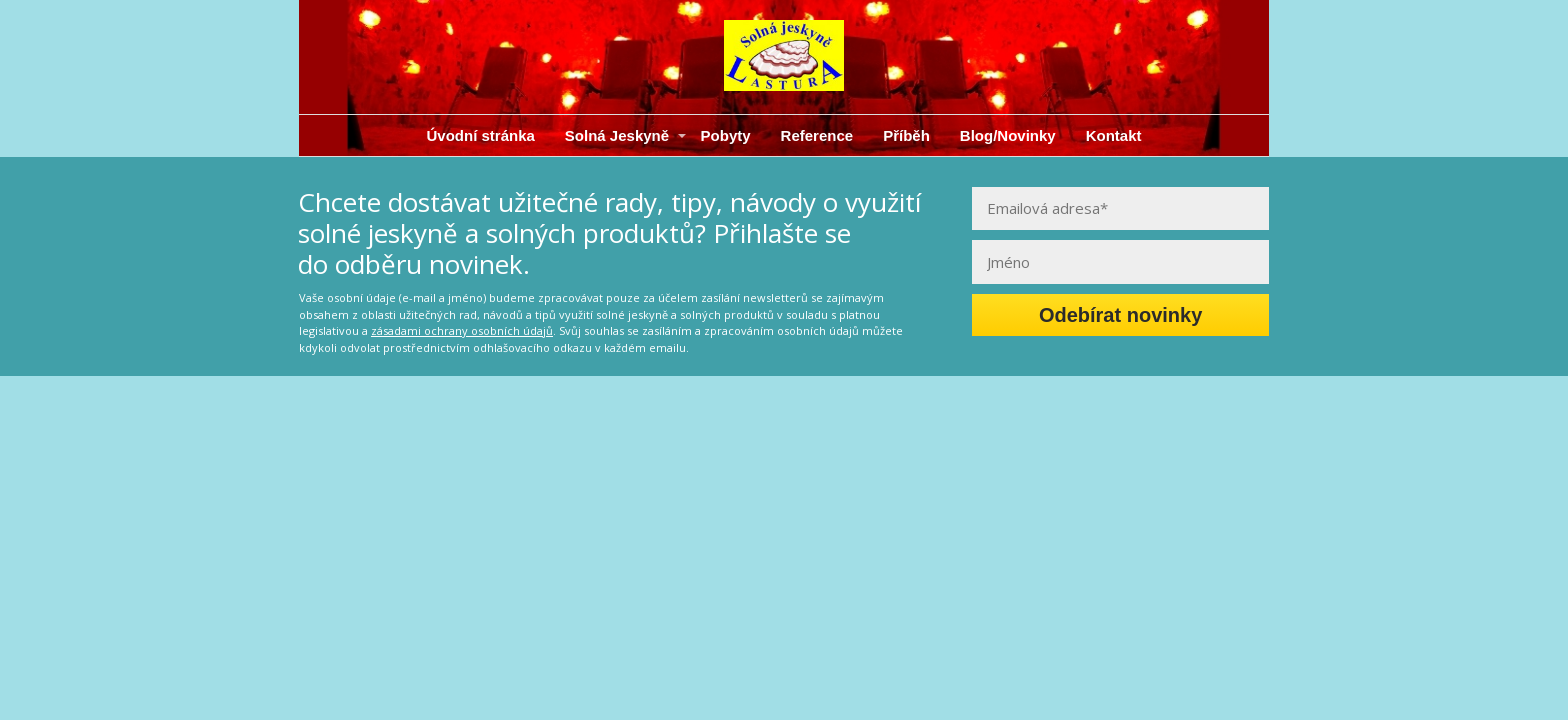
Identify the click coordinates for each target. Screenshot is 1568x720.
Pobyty (726, 135)
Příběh (906, 135)
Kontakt (1114, 135)
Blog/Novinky (1008, 135)
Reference (817, 135)
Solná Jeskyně (617, 135)
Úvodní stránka (480, 135)
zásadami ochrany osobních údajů (462, 330)
